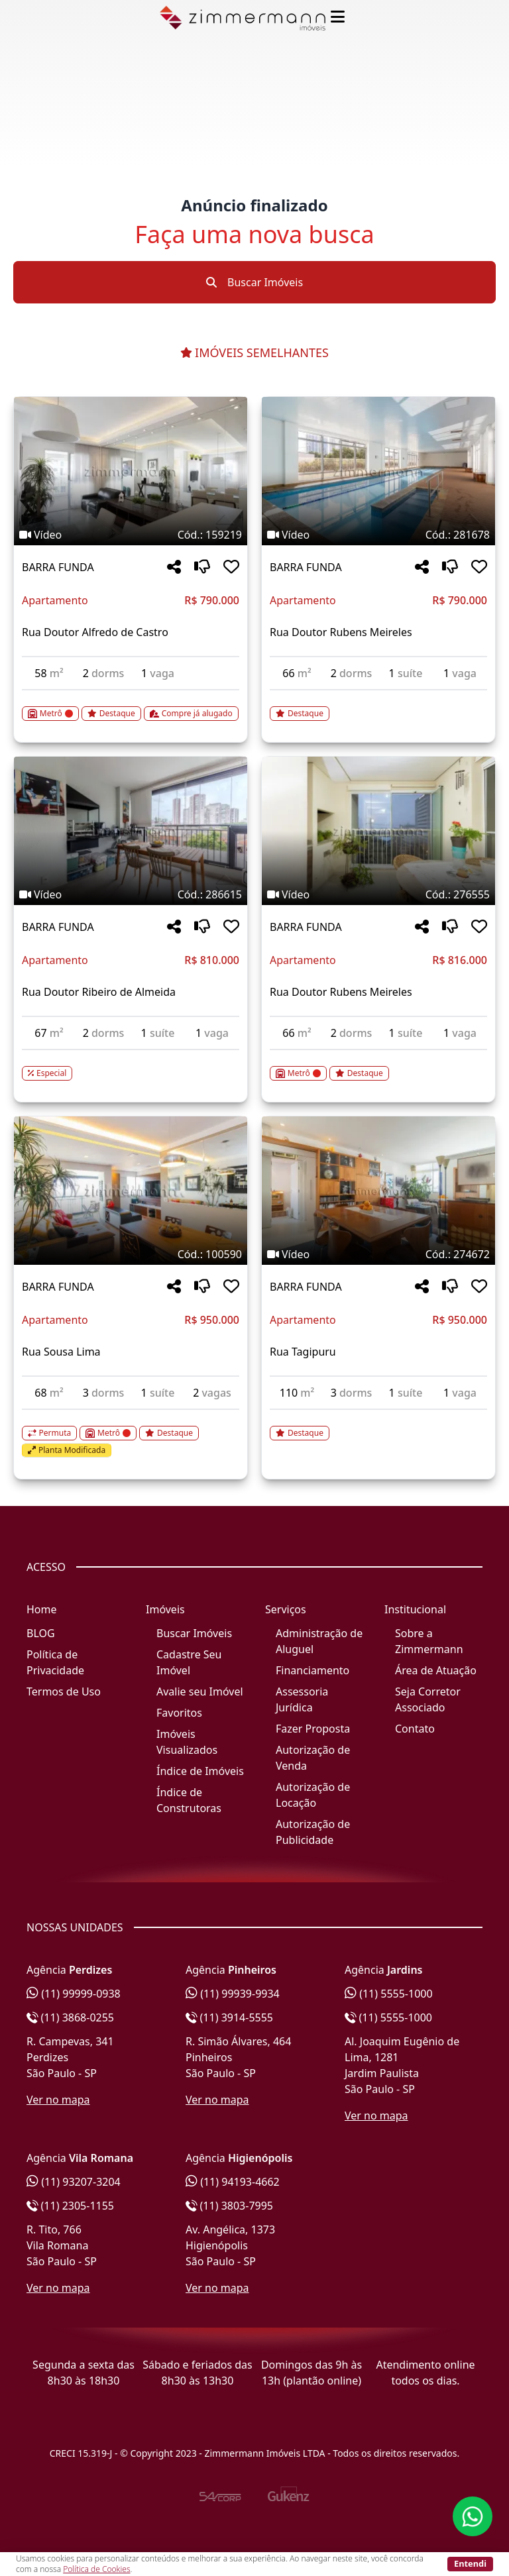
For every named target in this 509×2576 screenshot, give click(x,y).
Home (42, 1609)
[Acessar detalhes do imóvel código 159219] (130, 705)
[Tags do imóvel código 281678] (378, 535)
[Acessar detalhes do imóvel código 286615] (130, 1065)
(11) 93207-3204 (74, 2181)
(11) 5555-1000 (389, 1993)
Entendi (470, 2563)
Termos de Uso (64, 1691)
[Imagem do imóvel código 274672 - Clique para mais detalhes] (378, 1190)
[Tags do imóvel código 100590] (130, 1254)
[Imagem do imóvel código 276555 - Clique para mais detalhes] (378, 831)
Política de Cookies (96, 2569)
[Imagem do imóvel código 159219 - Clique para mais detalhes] (130, 471)
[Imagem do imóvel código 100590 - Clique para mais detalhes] (130, 1190)
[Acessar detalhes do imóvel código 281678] (378, 705)
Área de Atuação (436, 1670)
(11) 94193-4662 (233, 2181)
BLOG (41, 1633)
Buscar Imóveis (254, 282)
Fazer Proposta (313, 1728)
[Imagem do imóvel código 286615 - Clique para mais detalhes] (130, 831)
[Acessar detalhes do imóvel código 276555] (378, 1065)
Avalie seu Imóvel (199, 1691)
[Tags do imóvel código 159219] (130, 535)
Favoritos (179, 1712)
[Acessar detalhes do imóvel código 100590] (130, 1434)
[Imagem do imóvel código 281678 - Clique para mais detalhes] (378, 471)
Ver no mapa (58, 2099)
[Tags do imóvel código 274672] (378, 1254)
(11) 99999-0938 (74, 1993)
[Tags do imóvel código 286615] (130, 894)
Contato (415, 1728)
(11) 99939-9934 (233, 1993)
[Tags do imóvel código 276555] (378, 894)
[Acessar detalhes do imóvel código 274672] (378, 1425)
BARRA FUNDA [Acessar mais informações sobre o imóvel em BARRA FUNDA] (58, 567)
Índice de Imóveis (200, 1771)
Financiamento (312, 1670)
